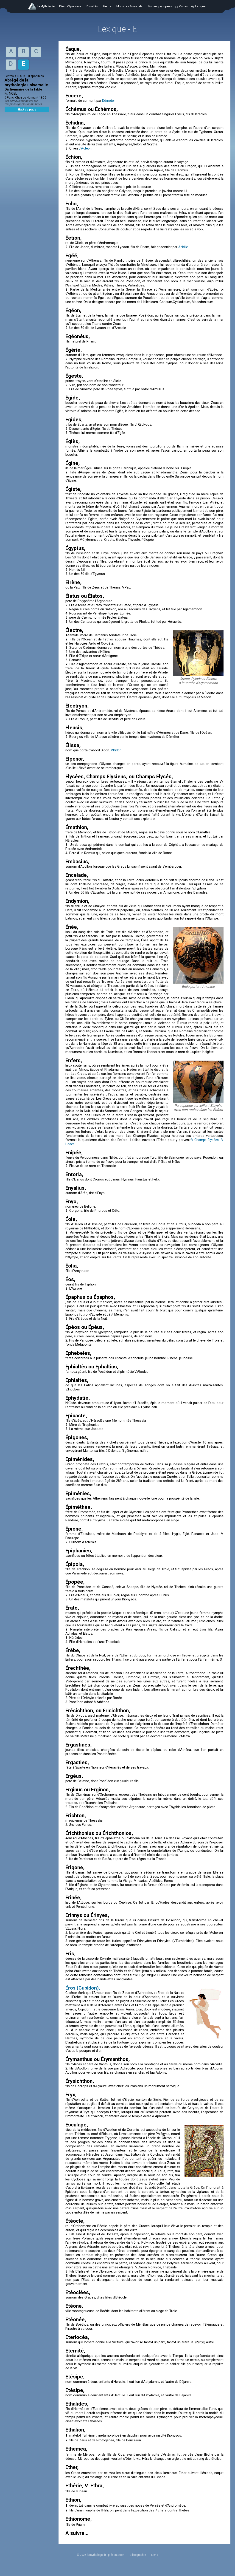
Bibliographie (138, 2554)
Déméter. (108, 101)
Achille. (183, 247)
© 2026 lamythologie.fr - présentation (98, 2554)
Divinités (92, 6)
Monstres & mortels (129, 6)
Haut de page (27, 95)
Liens (157, 2554)
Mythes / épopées (160, 6)
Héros (107, 6)
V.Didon (116, 750)
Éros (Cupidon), (83, 1988)
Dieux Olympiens (70, 6)
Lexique (200, 6)
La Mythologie (46, 6)
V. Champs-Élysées (205, 1140)
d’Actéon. (86, 148)
